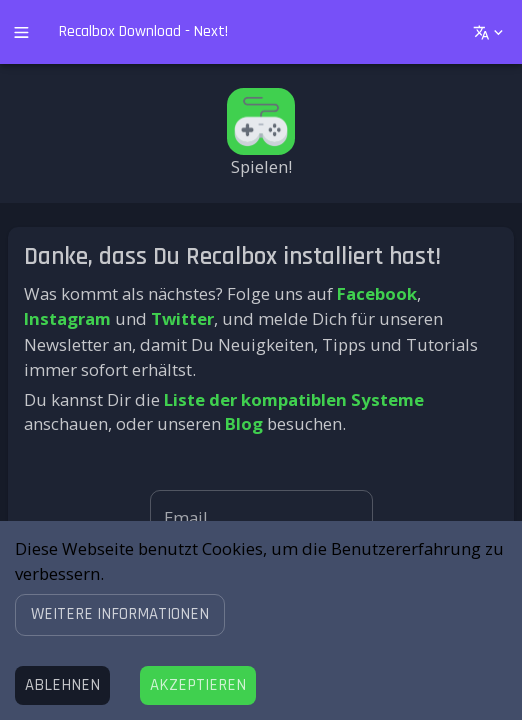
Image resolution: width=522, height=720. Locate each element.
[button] (120, 614)
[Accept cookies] (198, 685)
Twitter (182, 318)
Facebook (377, 293)
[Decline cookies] (62, 685)
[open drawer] (21, 32)
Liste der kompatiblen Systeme (294, 399)
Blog (244, 423)
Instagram (67, 318)
